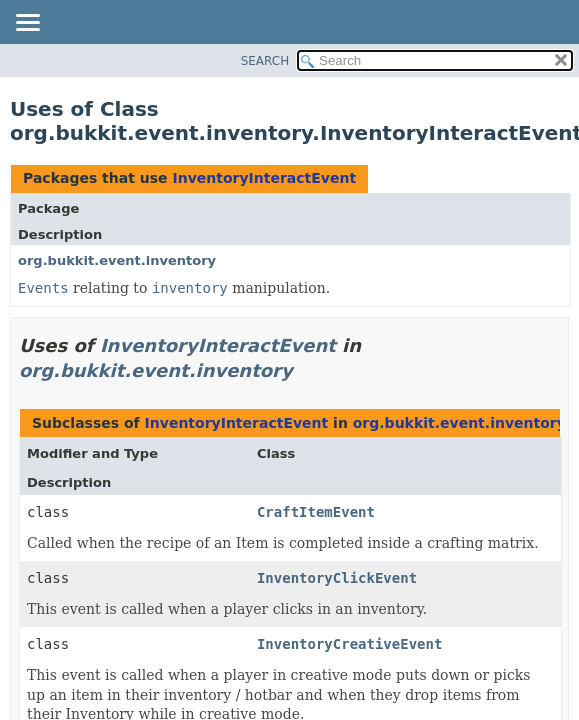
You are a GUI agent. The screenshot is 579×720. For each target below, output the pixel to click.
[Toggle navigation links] (27, 24)
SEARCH (265, 61)
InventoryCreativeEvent (349, 644)
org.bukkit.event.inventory (117, 260)
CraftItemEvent (316, 512)
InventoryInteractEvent (264, 178)
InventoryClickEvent (337, 578)
